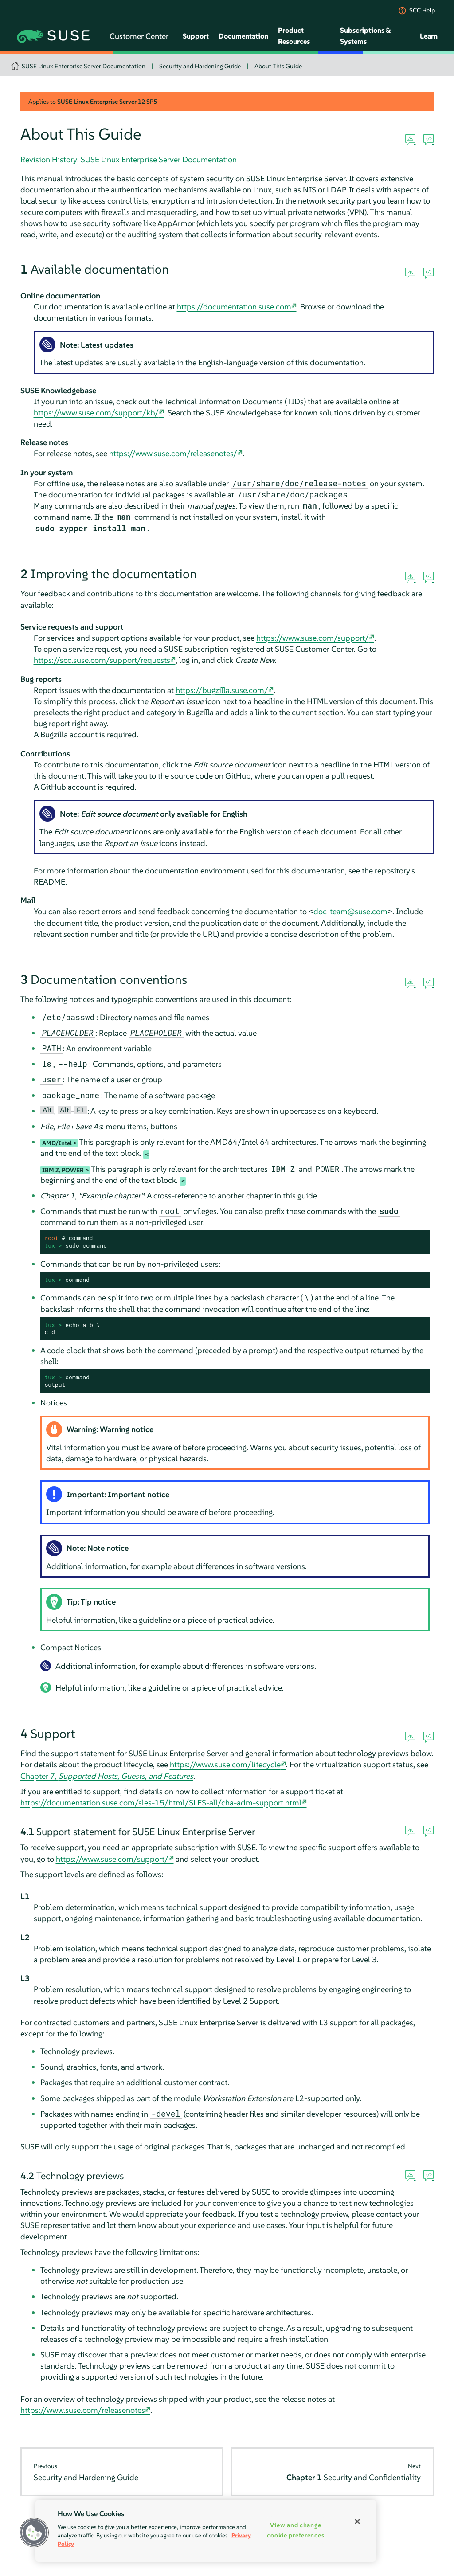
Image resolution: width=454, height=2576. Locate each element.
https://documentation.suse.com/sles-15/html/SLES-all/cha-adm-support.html (160, 1802)
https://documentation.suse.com (234, 306)
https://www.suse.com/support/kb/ (96, 412)
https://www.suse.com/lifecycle (225, 1764)
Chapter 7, (106, 1776)
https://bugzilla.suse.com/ (222, 690)
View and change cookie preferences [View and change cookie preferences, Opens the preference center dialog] (295, 2530)
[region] (205, 2531)
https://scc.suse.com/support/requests (102, 660)
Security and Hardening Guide (200, 66)
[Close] (357, 2521)
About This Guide (278, 66)
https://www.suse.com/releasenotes (82, 2410)
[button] (34, 2532)
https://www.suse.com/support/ (312, 638)
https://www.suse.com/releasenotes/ (173, 453)
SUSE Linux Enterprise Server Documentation (83, 66)
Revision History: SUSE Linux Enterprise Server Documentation (128, 159)
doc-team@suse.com (350, 911)
